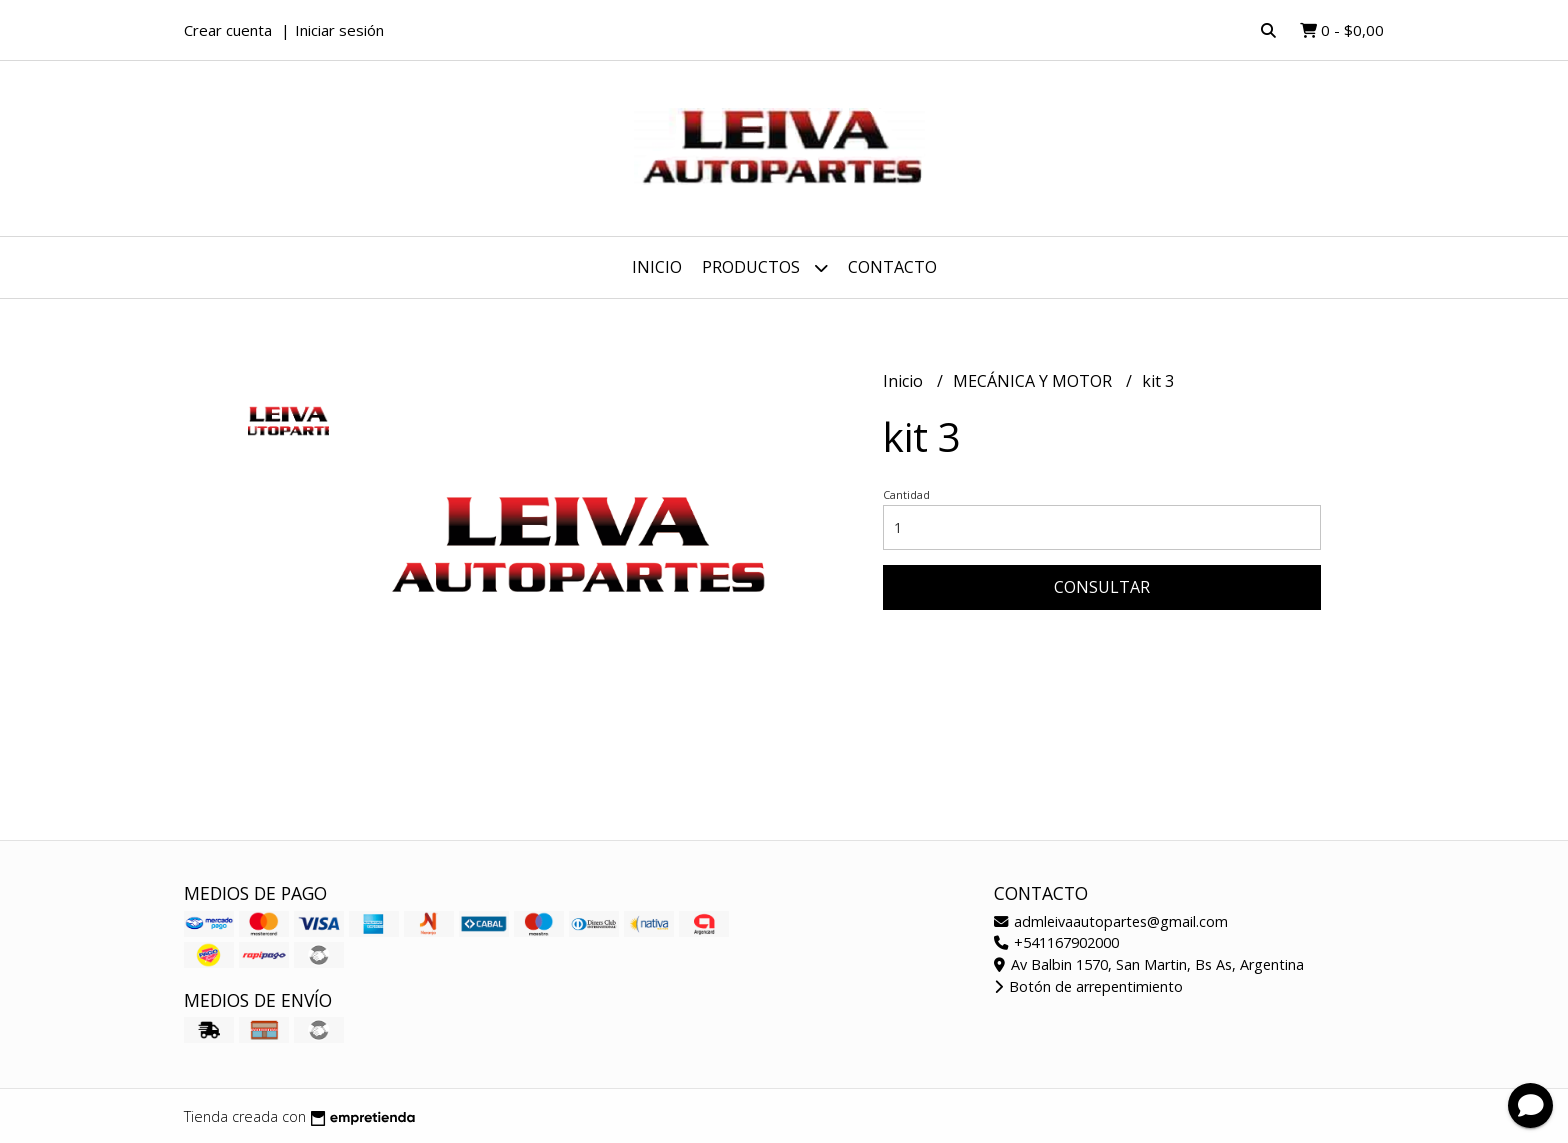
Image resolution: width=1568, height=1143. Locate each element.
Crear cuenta (228, 30)
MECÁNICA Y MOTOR (1034, 381)
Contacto (892, 267)
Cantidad (906, 494)
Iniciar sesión (339, 30)
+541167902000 (1056, 942)
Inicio (657, 267)
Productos (765, 267)
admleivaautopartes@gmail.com (1111, 921)
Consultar (1102, 587)
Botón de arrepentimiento (1088, 986)
